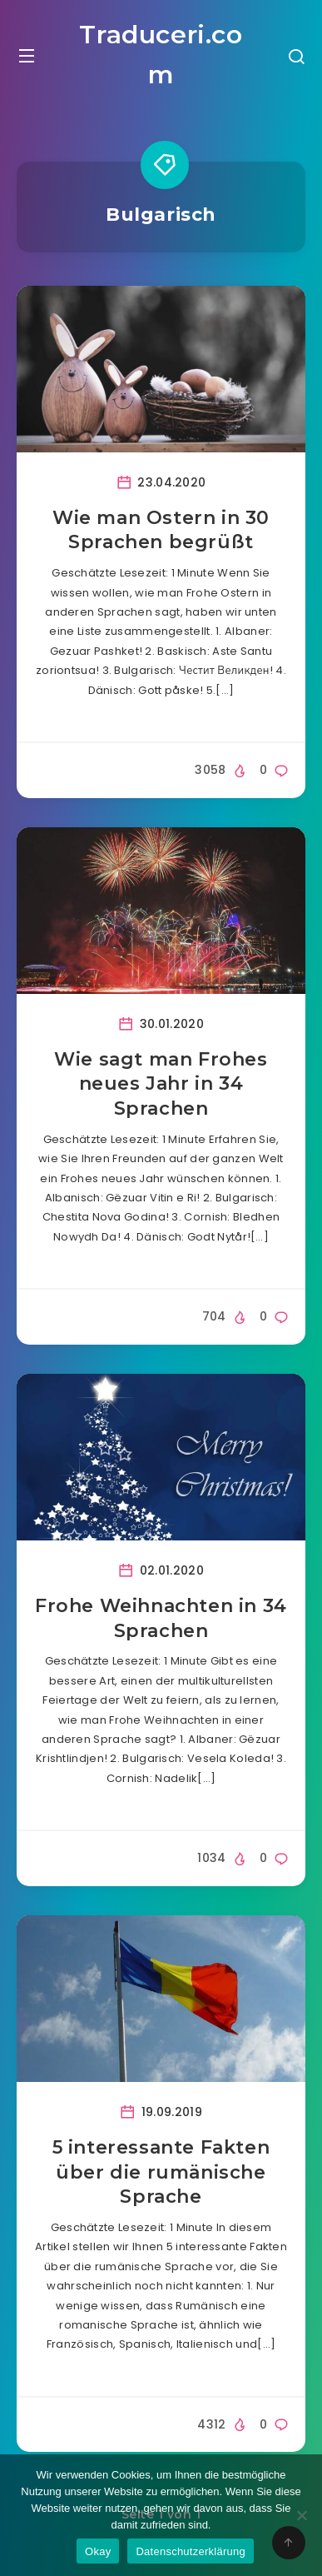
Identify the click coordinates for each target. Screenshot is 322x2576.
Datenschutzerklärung (190, 2551)
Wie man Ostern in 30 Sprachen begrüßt (161, 530)
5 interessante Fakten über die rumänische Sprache (161, 2172)
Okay (98, 2551)
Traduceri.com (160, 54)
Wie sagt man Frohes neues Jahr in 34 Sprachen (160, 1084)
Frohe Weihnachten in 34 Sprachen (161, 1618)
